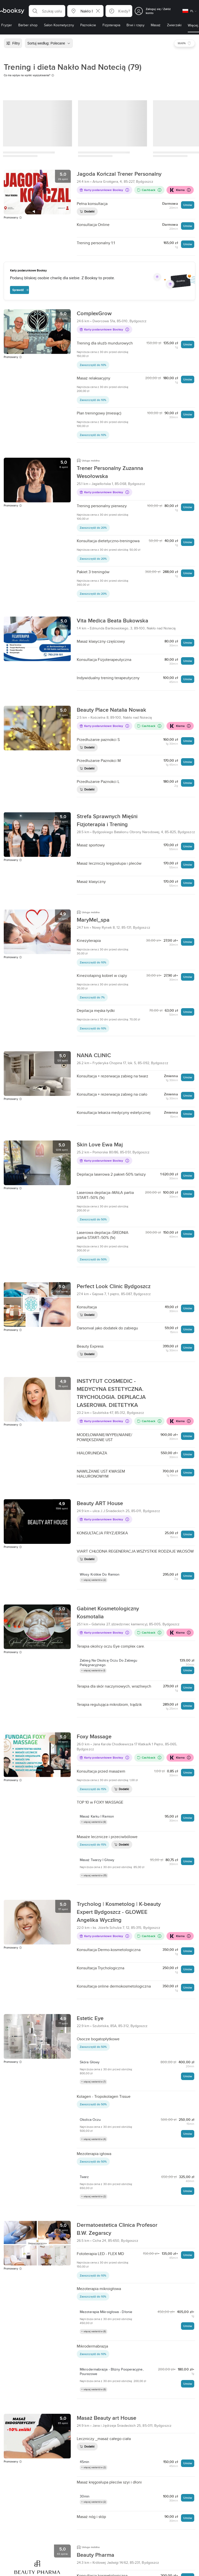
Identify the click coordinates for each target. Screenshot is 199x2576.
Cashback (149, 190)
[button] (47, 11)
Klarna (180, 190)
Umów (187, 205)
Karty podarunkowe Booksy (104, 190)
